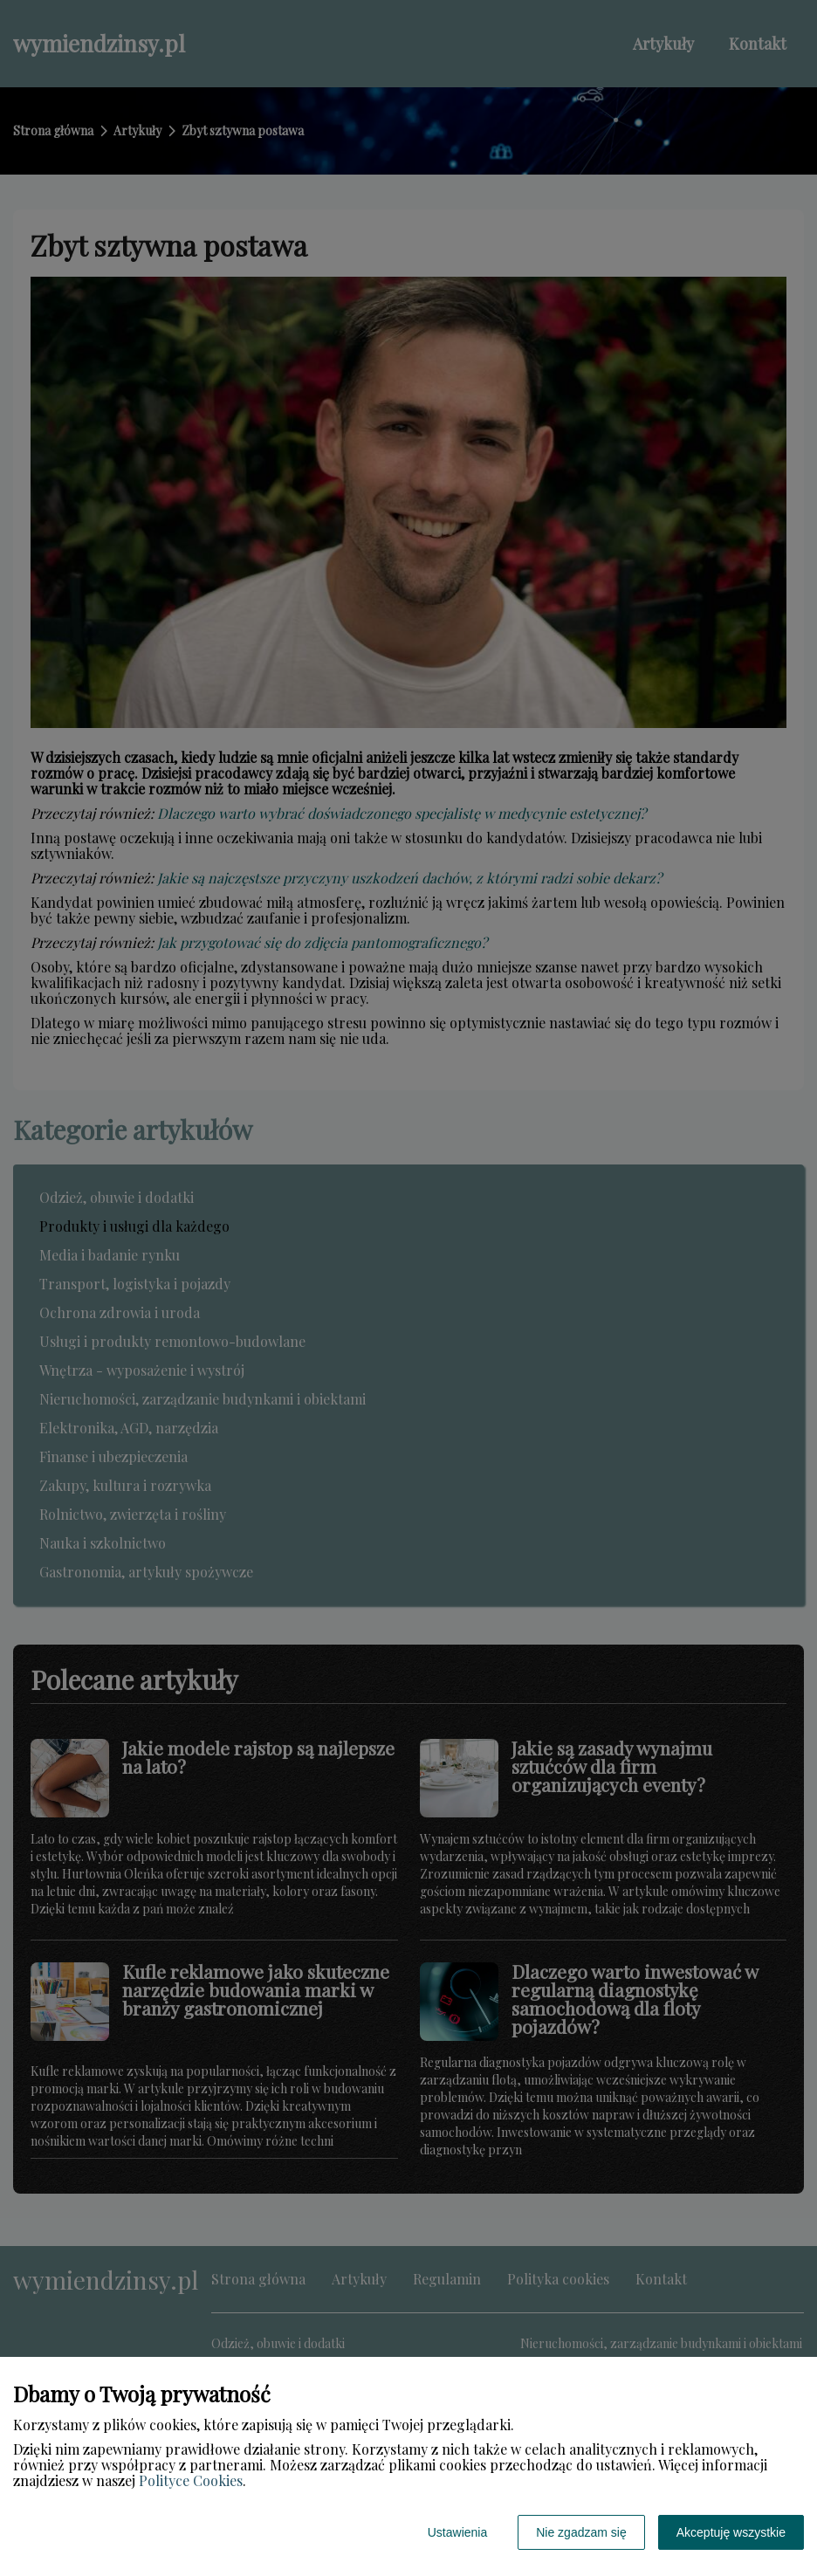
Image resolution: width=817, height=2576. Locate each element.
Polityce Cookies (191, 2480)
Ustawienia (457, 2532)
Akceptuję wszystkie (731, 2532)
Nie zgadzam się (581, 2532)
